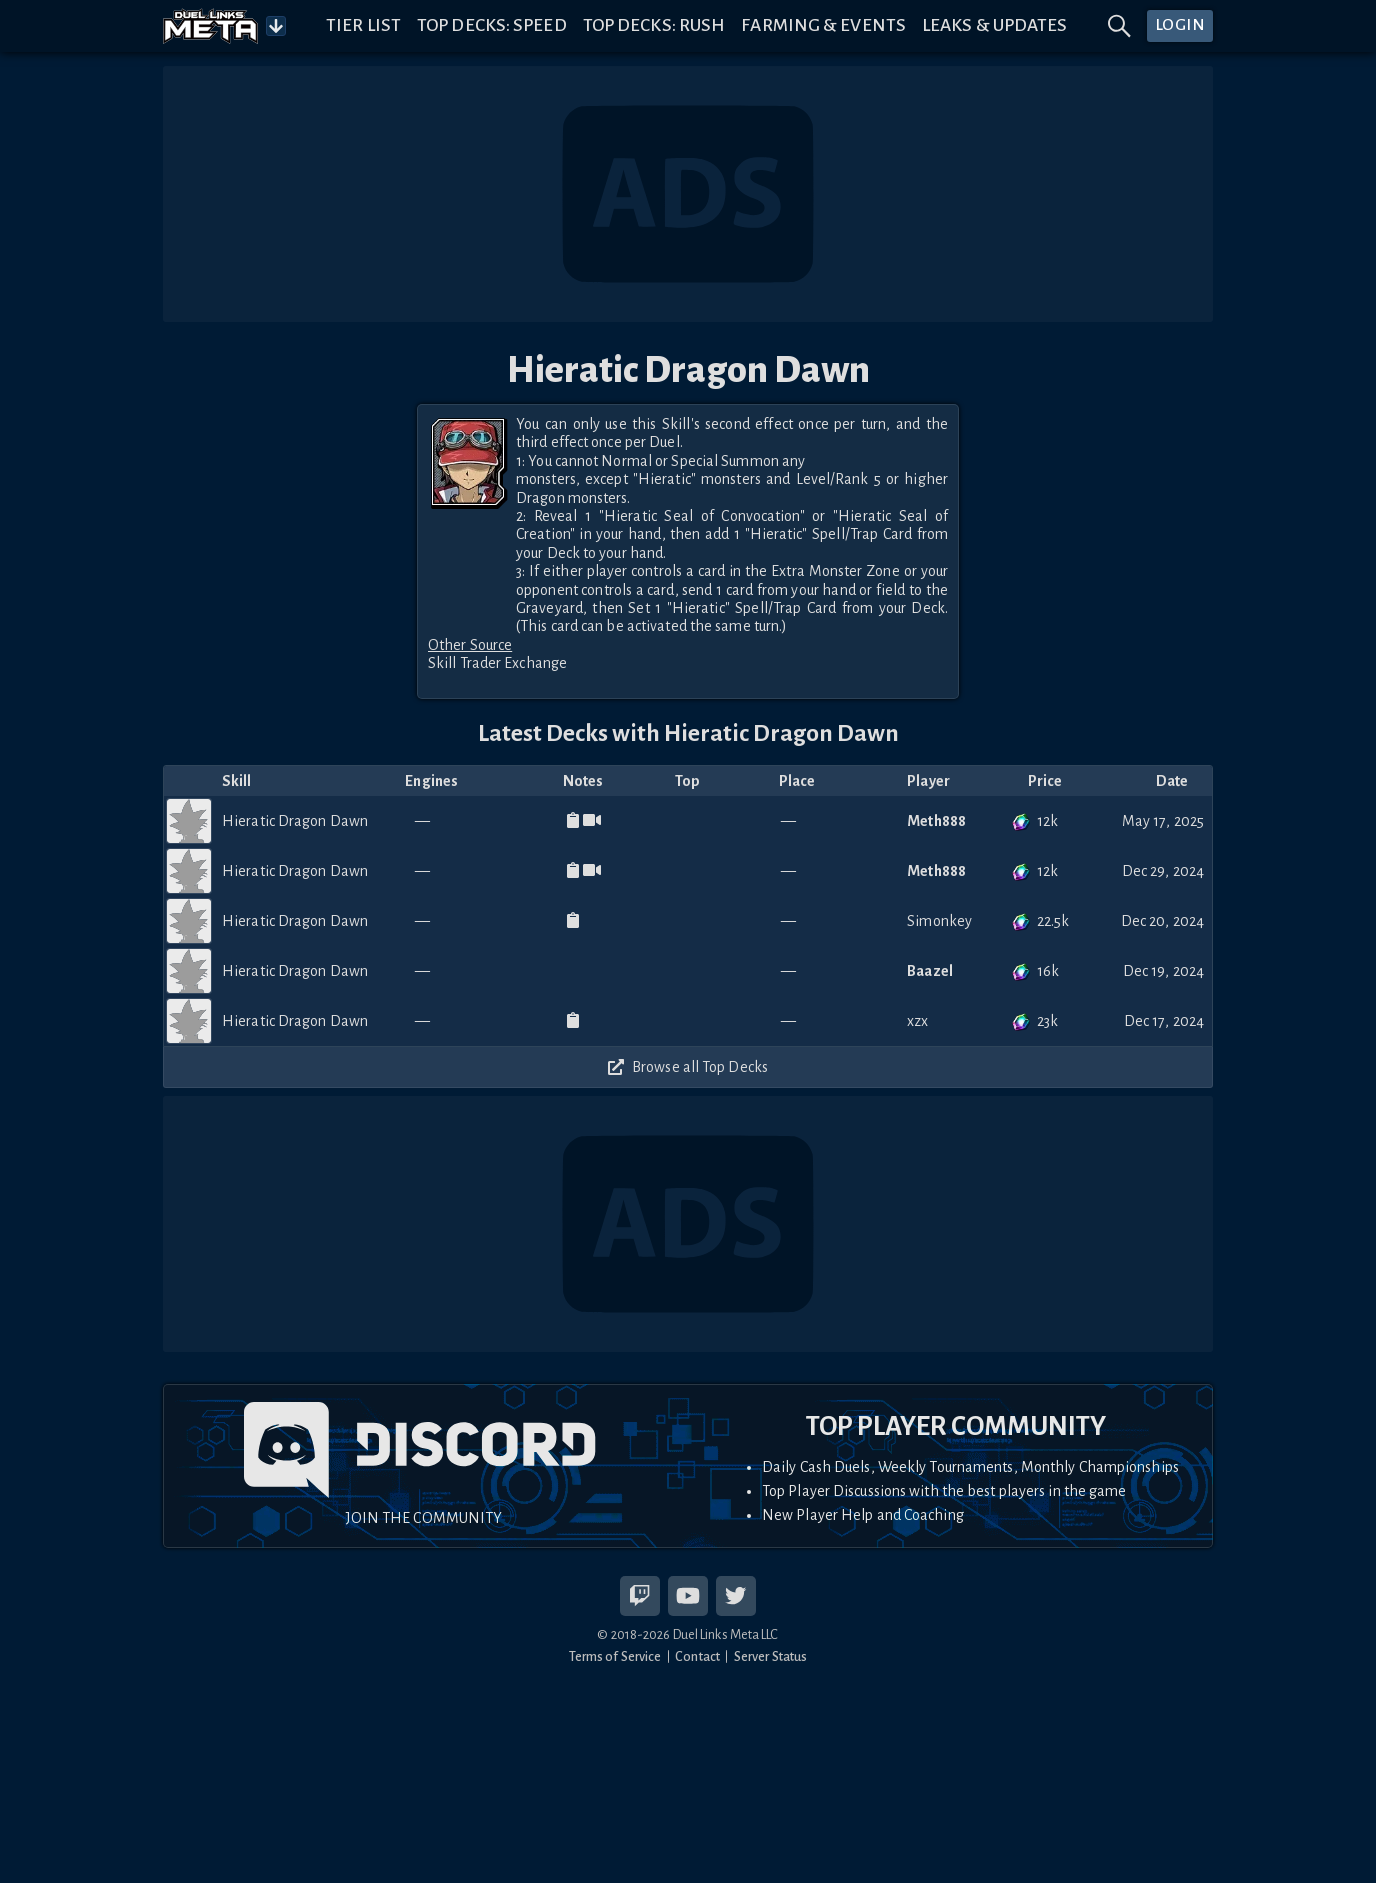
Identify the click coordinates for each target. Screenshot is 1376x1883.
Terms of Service (615, 1656)
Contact (697, 1656)
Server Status (770, 1656)
